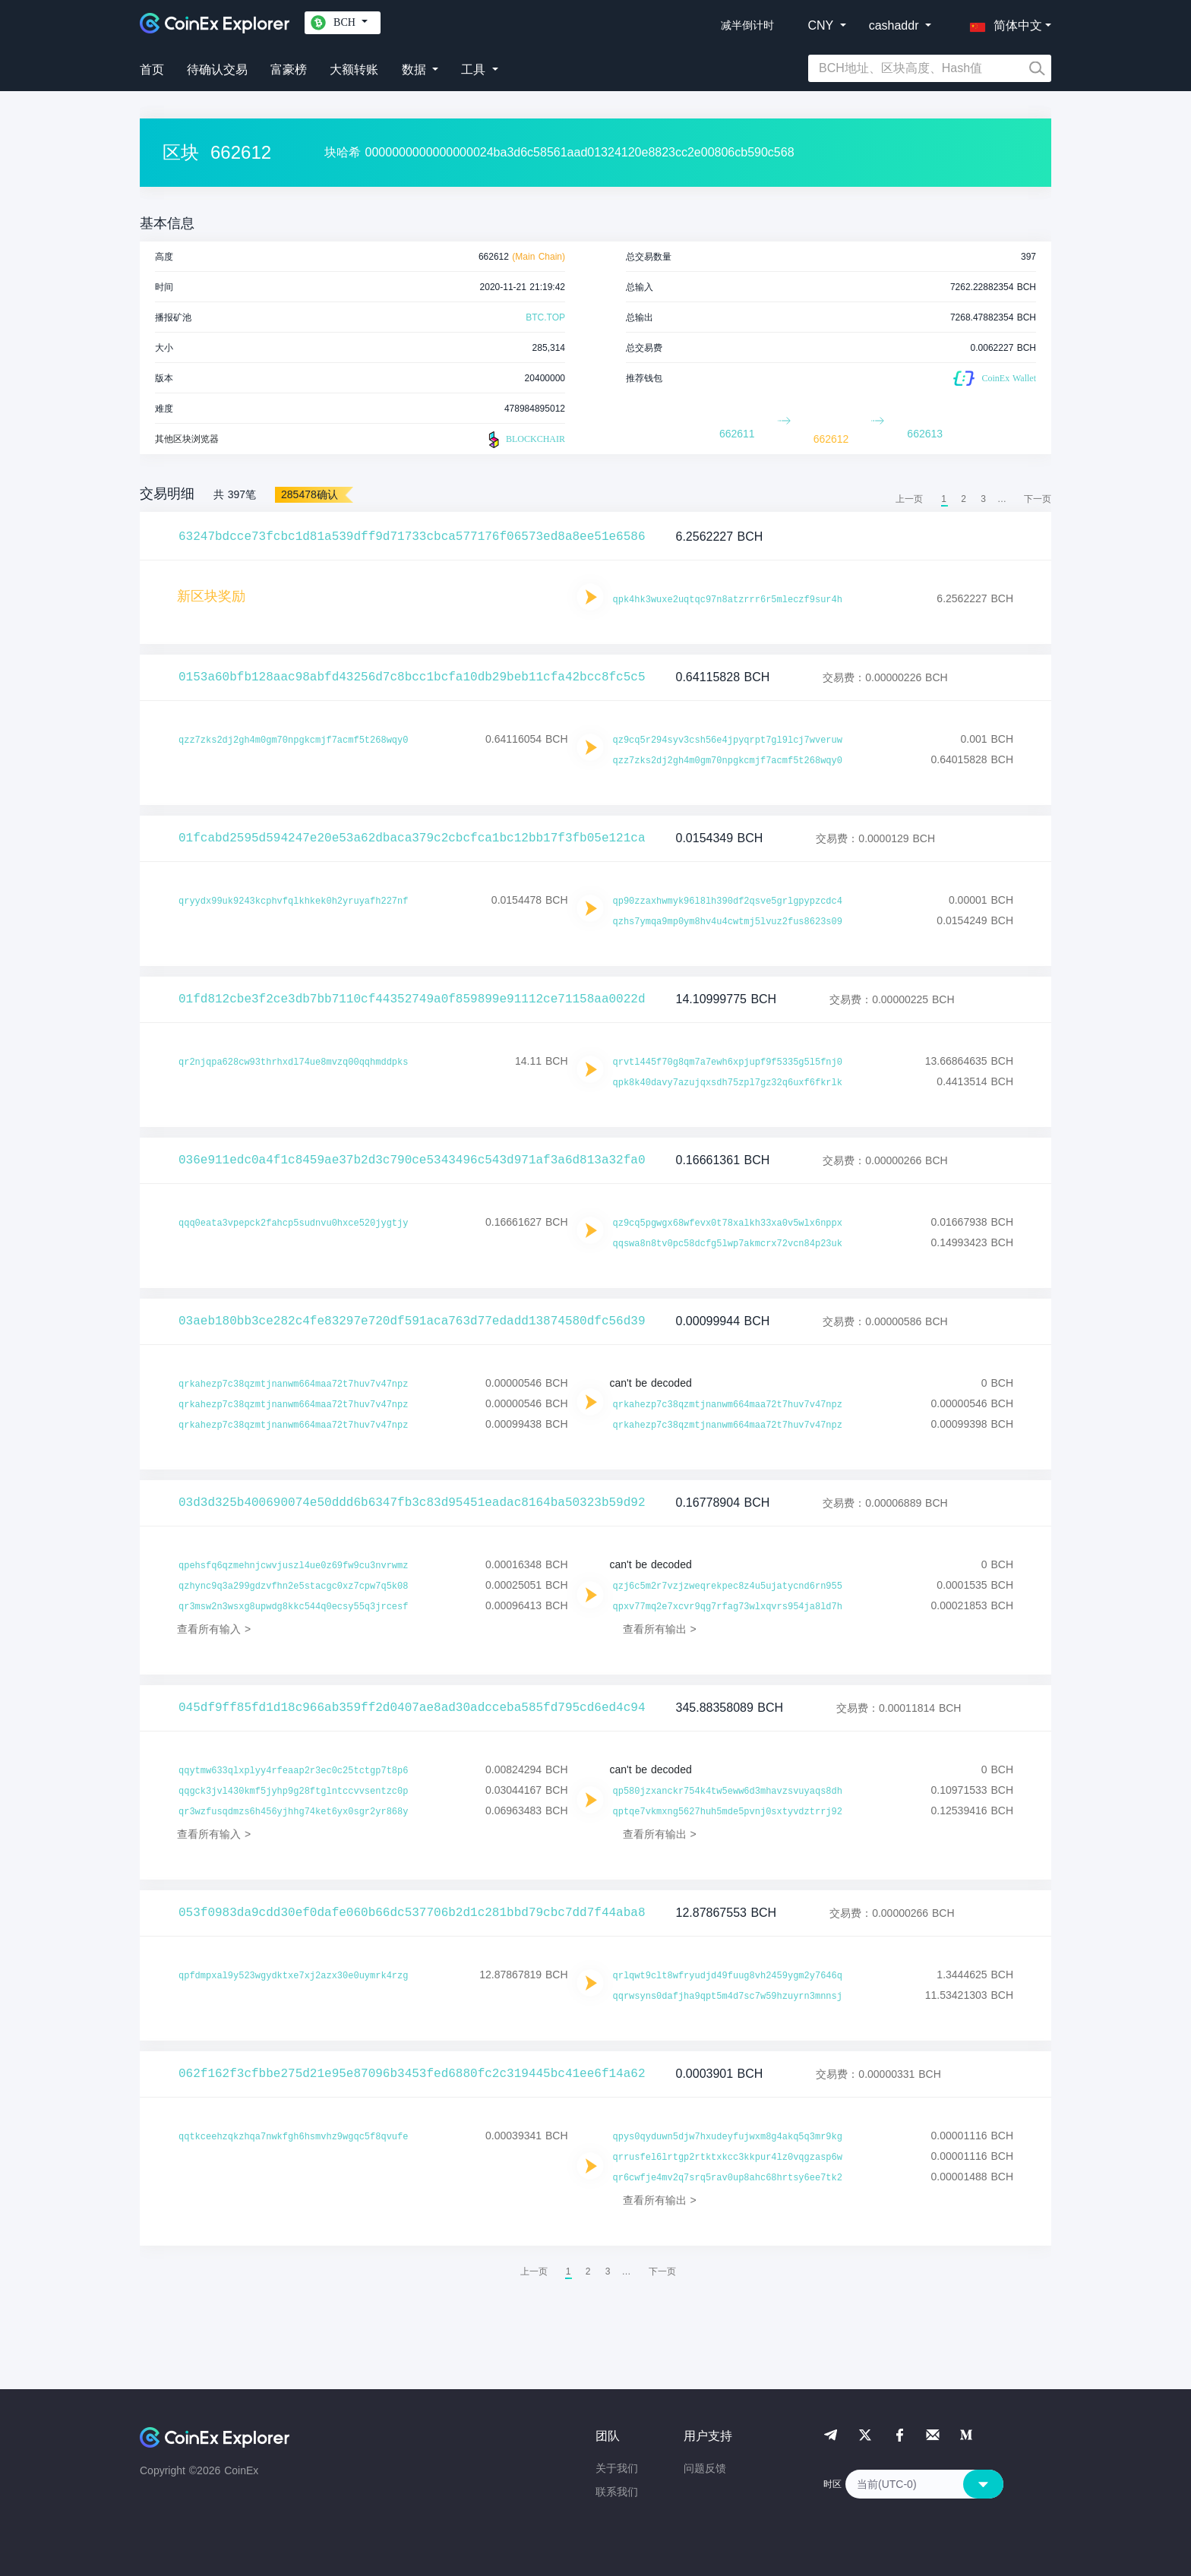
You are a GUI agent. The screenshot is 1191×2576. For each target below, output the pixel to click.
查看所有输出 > (660, 1629)
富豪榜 (288, 69)
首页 (152, 69)
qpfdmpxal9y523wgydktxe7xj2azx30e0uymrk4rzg (293, 1976)
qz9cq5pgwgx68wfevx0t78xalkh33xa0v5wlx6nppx (727, 1223)
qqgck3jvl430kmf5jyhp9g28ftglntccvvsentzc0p (293, 1791)
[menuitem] (1037, 499)
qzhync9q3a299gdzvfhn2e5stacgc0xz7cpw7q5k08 (293, 1586)
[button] (1002, 23)
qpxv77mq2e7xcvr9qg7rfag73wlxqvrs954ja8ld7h (727, 1607)
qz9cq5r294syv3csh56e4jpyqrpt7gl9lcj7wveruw (727, 740)
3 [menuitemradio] (983, 499)
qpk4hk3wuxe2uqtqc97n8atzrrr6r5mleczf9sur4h (727, 600)
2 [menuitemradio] (963, 499)
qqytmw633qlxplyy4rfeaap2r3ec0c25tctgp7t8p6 (293, 1771)
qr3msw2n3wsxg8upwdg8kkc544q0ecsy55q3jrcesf (293, 1607)
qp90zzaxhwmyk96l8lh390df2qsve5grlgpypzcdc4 (727, 901)
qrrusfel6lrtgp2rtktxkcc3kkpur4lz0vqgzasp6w (727, 2157)
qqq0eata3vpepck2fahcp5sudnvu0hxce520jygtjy (293, 1223)
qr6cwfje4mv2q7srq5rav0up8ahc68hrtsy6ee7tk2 (727, 2178)
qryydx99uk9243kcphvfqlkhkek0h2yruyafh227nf (293, 901)
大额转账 (354, 69)
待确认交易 (217, 69)
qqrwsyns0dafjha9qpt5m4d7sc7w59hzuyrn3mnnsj (727, 1996)
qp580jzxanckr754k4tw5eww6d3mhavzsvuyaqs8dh (727, 1791)
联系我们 (617, 2492)
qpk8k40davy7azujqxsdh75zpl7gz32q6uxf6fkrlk (727, 1083)
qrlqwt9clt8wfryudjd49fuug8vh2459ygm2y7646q (727, 1976)
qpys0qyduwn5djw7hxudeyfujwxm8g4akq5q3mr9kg (727, 2137)
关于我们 (617, 2468)
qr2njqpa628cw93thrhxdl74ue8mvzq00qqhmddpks (293, 1062)
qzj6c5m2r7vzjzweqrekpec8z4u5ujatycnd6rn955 (727, 1586)
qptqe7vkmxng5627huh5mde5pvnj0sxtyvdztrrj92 (727, 1812)
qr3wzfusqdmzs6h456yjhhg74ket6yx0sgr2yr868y (293, 1812)
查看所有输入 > (214, 1629)
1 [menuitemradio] (943, 499)
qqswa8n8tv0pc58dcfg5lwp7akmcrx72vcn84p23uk (727, 1244)
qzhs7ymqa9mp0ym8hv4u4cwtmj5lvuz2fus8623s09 (727, 922)
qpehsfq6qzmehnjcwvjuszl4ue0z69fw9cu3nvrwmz (293, 1566)
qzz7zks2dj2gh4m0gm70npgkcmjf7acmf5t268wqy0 (293, 740)
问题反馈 (705, 2468)
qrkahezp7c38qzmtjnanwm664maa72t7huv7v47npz (293, 1384)
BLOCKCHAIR (525, 440)
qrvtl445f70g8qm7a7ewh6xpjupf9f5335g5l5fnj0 (727, 1062)
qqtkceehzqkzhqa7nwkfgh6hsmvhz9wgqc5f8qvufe (293, 2137)
